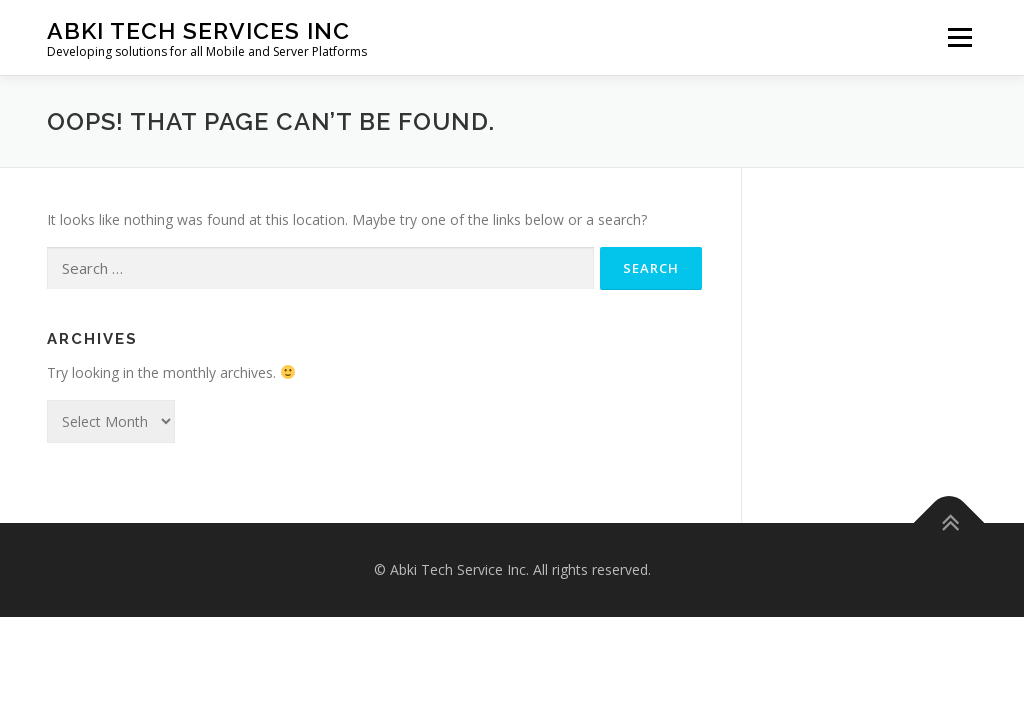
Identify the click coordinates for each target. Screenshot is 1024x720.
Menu (959, 37)
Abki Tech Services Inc (198, 30)
